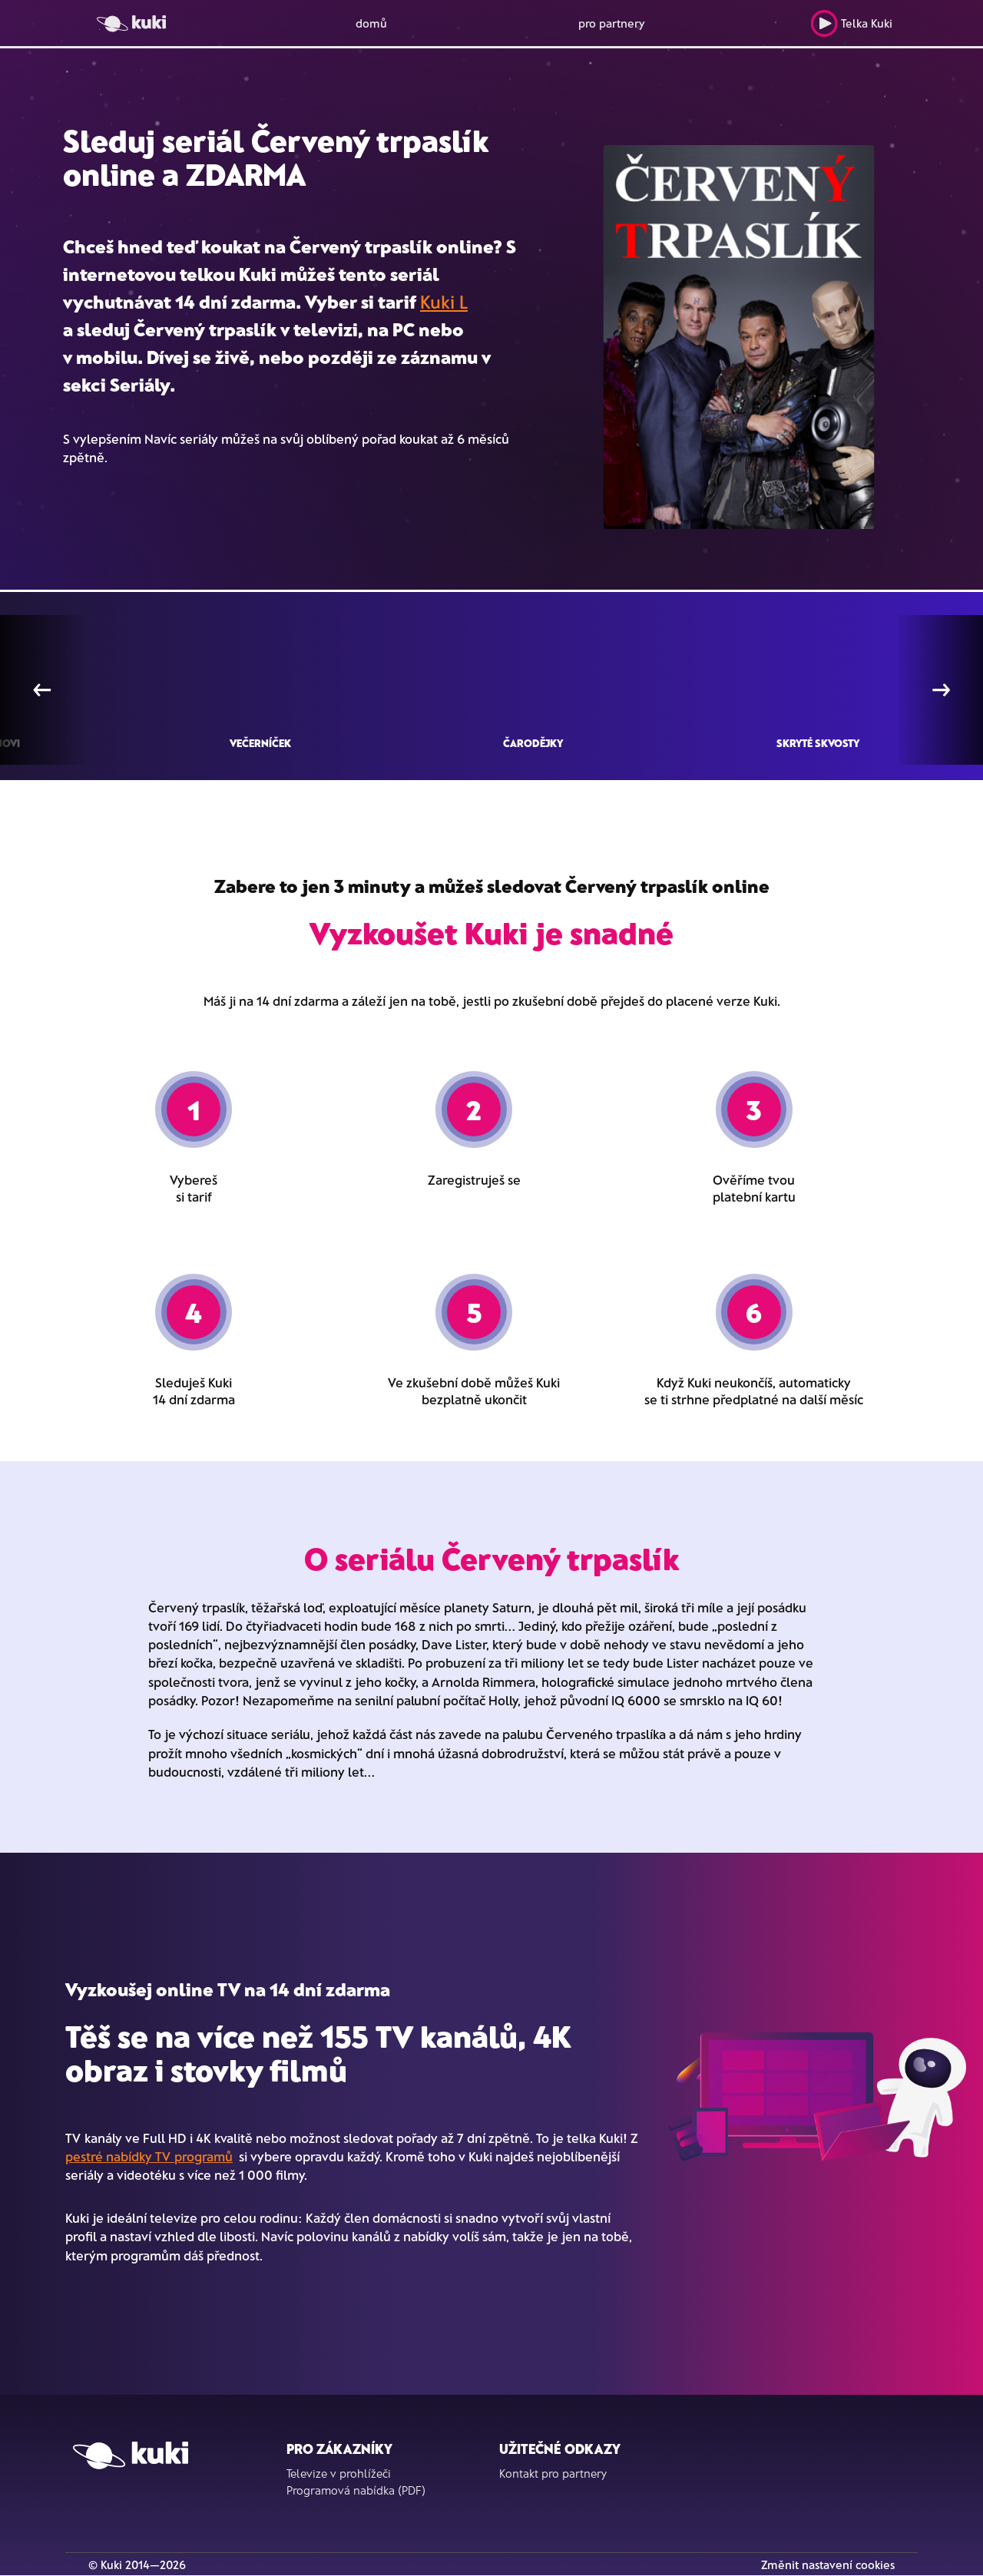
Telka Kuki (851, 23)
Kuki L (444, 301)
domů (371, 23)
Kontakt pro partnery (553, 2473)
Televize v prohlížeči (338, 2473)
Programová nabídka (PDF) (355, 2490)
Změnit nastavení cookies (828, 2564)
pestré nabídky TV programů (149, 2156)
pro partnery (611, 23)
